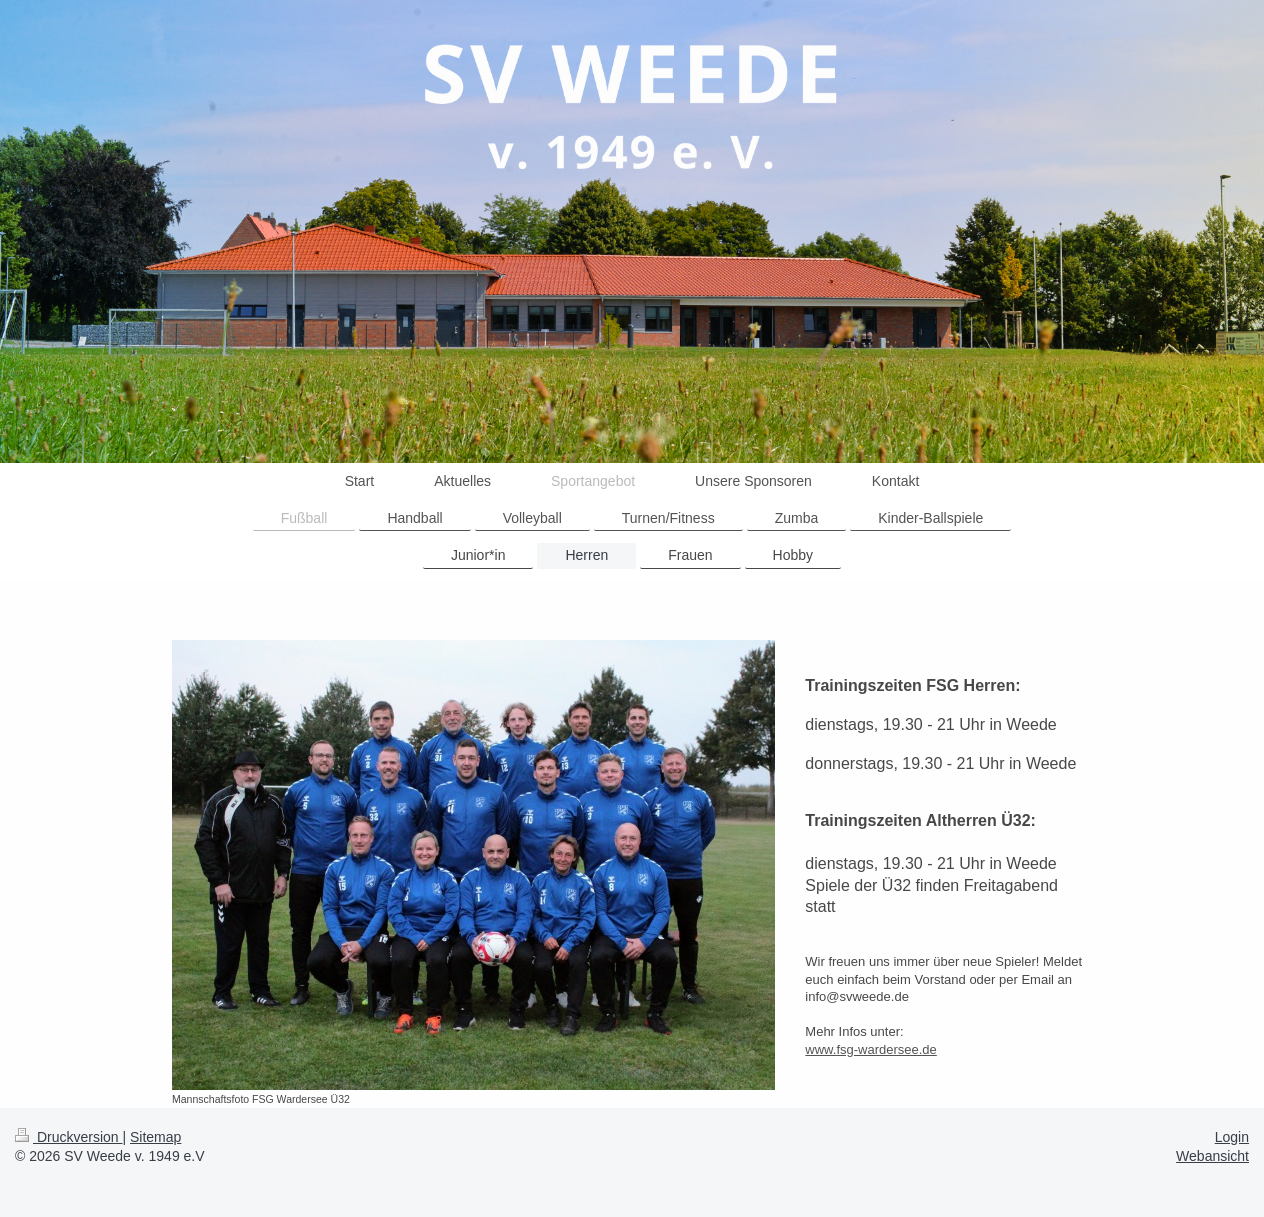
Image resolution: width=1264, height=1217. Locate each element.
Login (1232, 1137)
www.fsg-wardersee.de (871, 1049)
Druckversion (68, 1137)
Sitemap (155, 1137)
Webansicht (1212, 1156)
